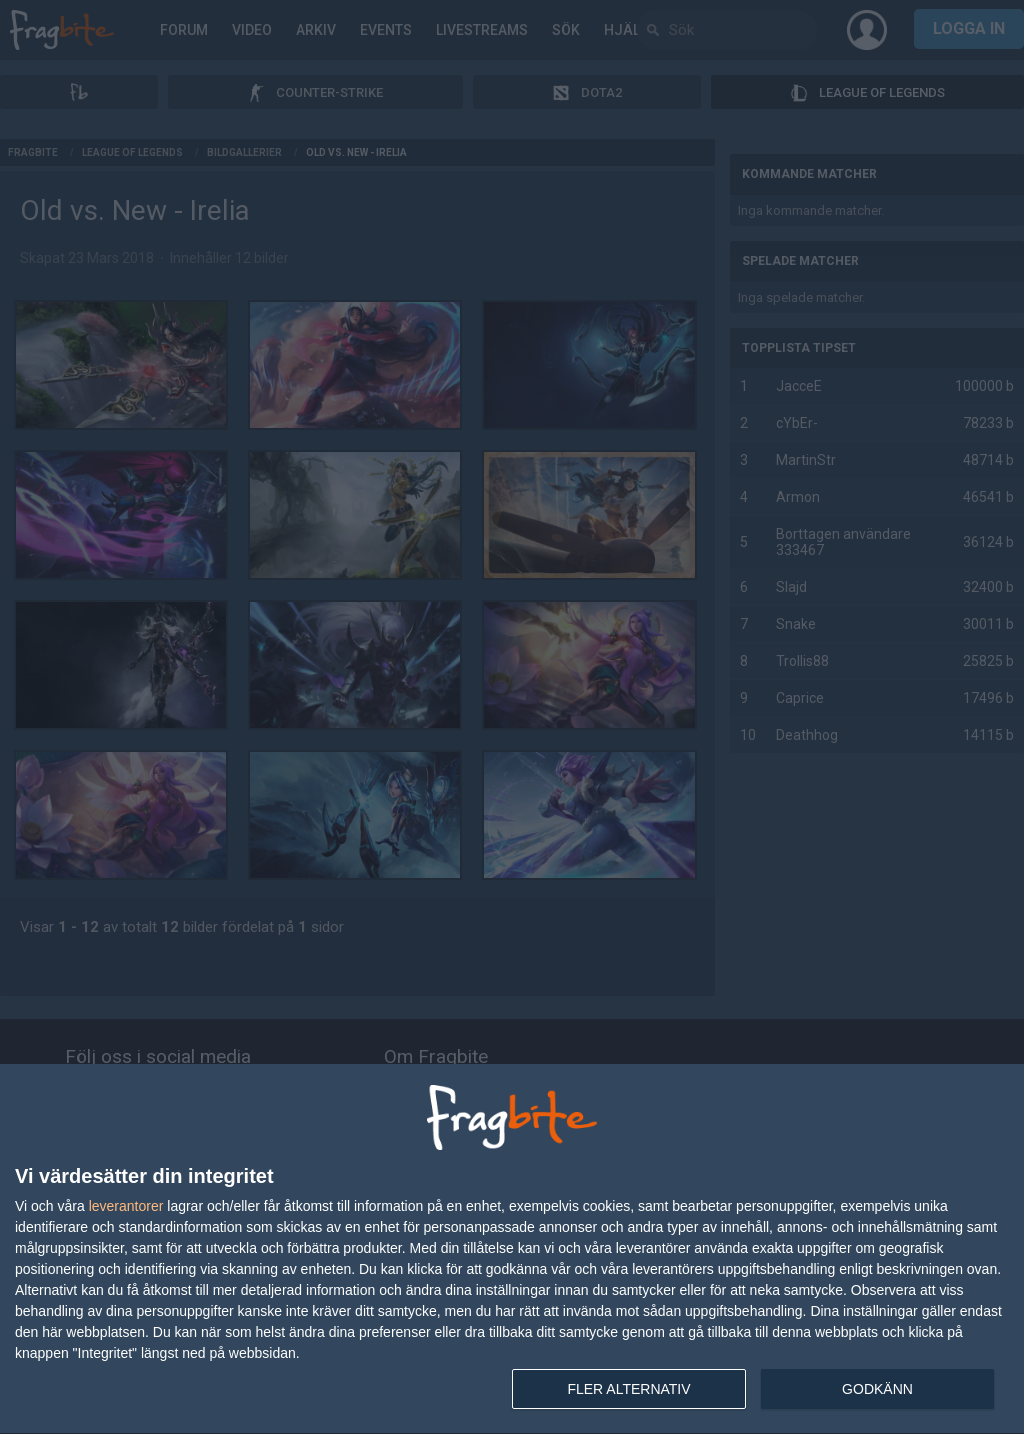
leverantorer (126, 1206)
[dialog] (512, 1249)
